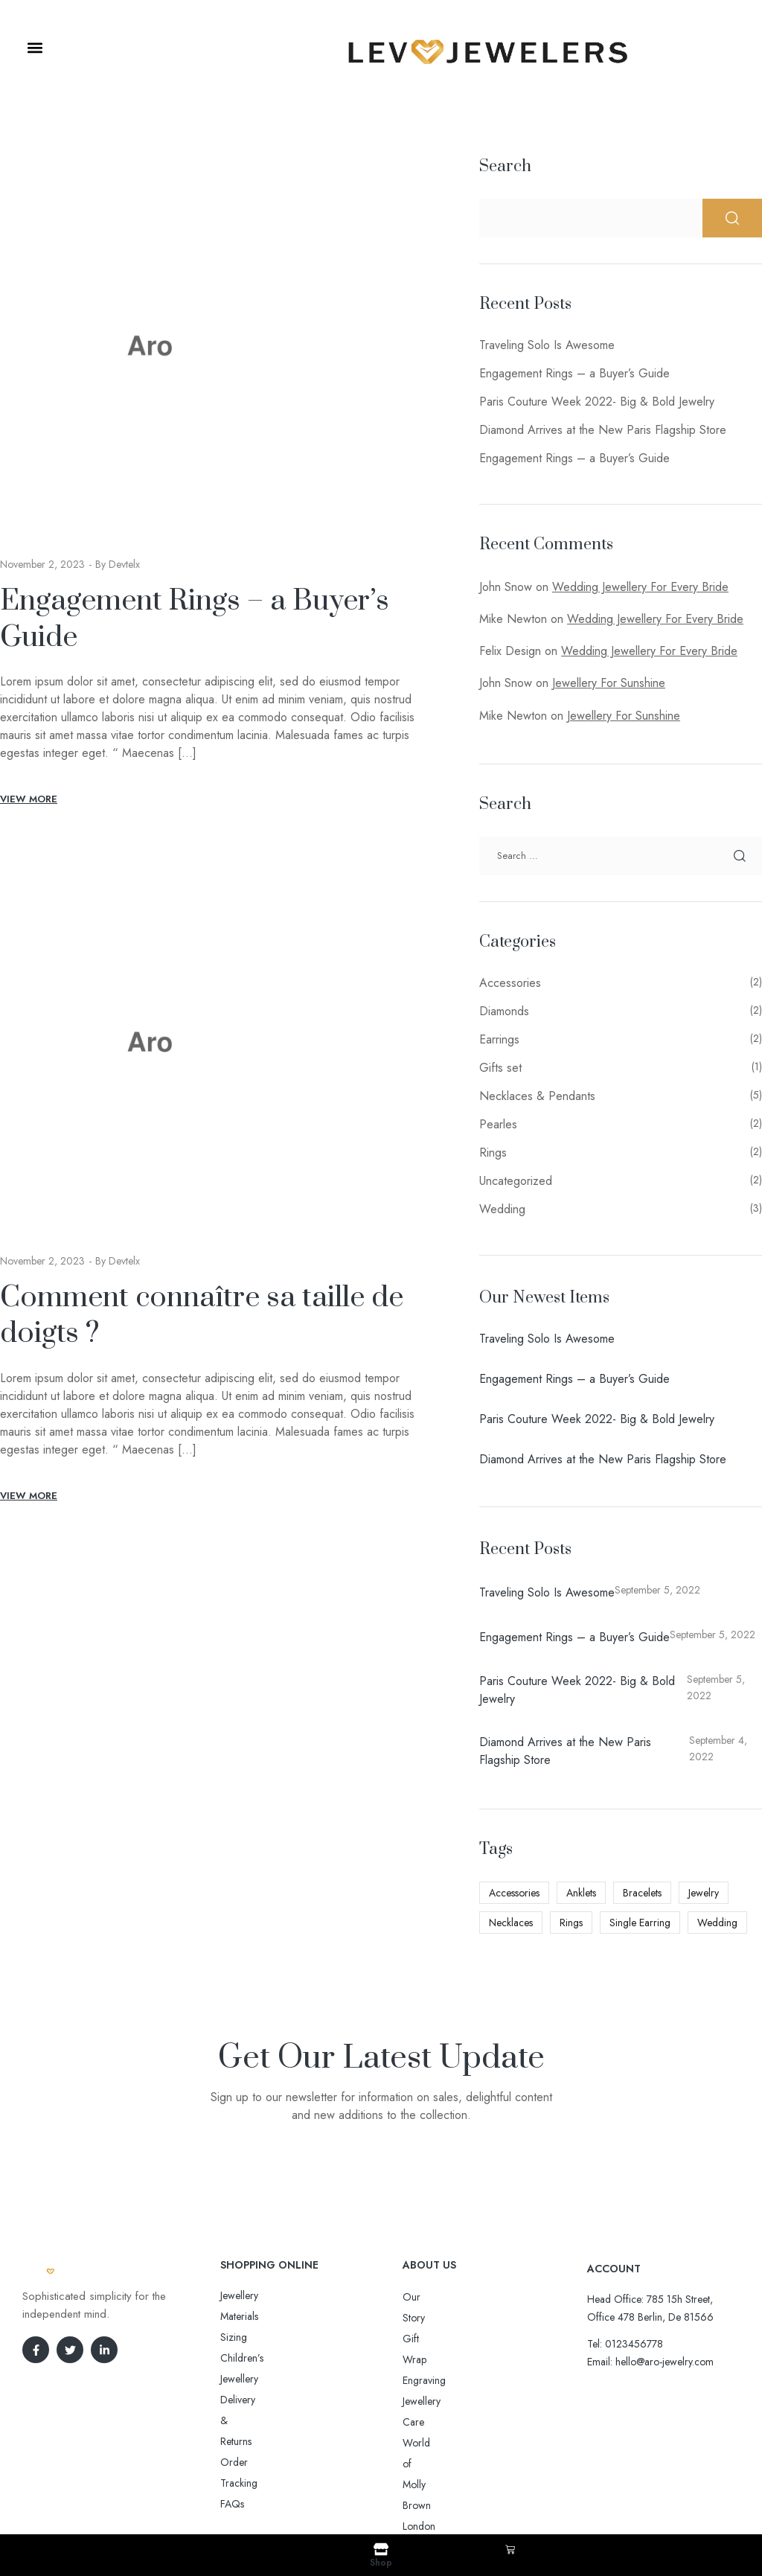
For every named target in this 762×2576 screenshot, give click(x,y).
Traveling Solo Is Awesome (547, 345)
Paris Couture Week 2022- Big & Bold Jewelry (596, 401)
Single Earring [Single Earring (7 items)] (639, 1922)
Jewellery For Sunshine (608, 682)
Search (505, 166)
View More (28, 799)
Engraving (424, 2338)
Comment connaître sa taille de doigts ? (201, 1315)
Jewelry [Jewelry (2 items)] (703, 1892)
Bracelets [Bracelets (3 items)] (642, 1892)
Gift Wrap (424, 2317)
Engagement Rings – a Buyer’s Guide (194, 619)
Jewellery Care (434, 2359)
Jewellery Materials (259, 2295)
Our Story (424, 2296)
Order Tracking (254, 2357)
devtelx (124, 564)
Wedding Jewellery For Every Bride (640, 586)
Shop (381, 2562)
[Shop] (381, 2549)
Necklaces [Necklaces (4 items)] (511, 1922)
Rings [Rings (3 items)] (571, 1922)
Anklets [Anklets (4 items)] (581, 1892)
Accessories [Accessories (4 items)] (514, 1892)
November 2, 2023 (42, 564)
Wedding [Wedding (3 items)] (717, 1922)
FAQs (232, 2378)
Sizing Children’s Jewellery (277, 2316)
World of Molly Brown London (469, 2380)
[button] (34, 48)
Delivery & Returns (260, 2337)
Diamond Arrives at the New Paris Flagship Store (602, 429)
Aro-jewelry (374, 2488)
